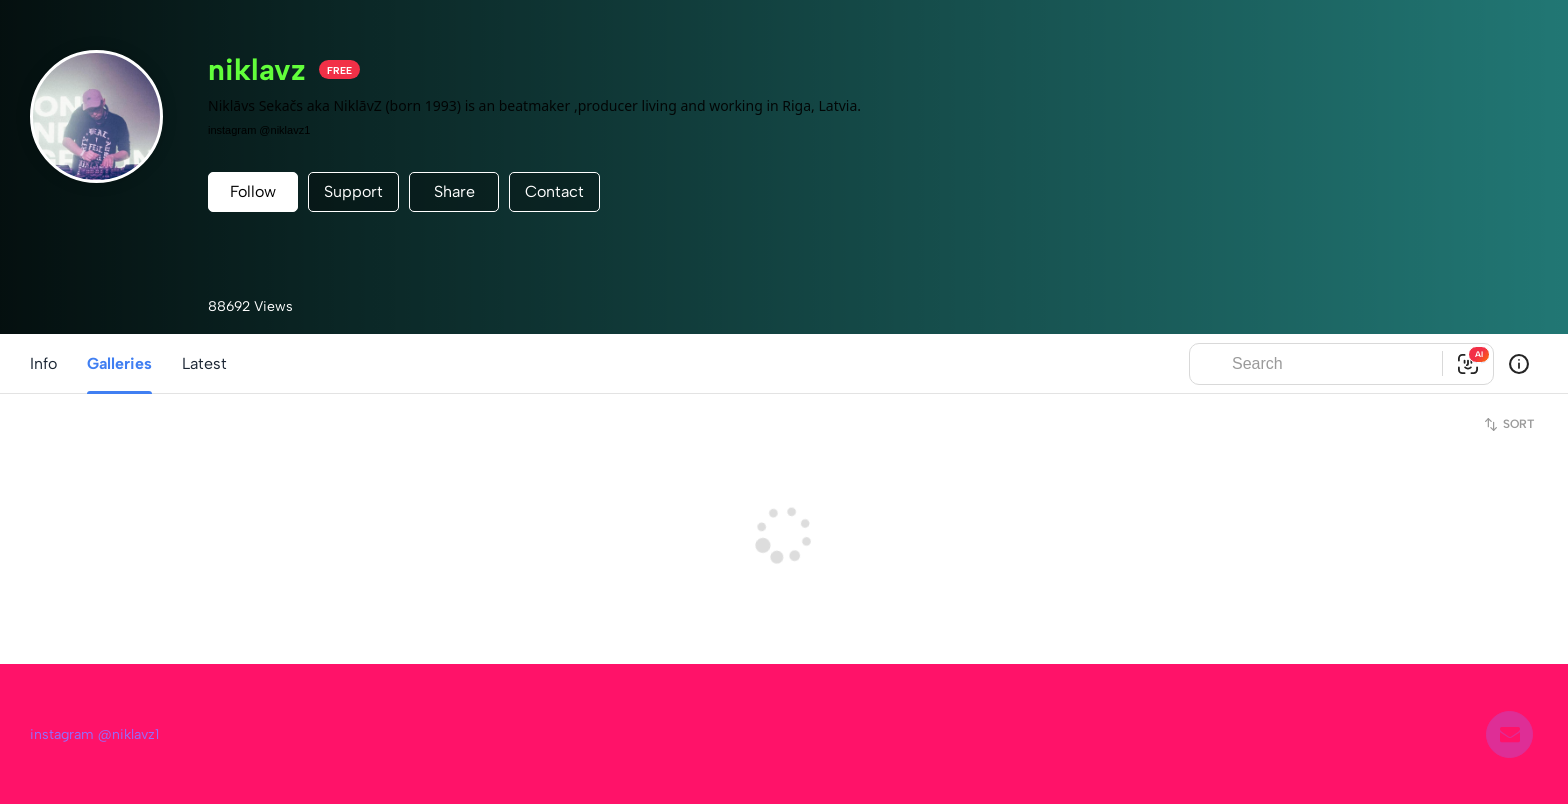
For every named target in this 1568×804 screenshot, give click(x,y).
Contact (554, 191)
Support (353, 191)
